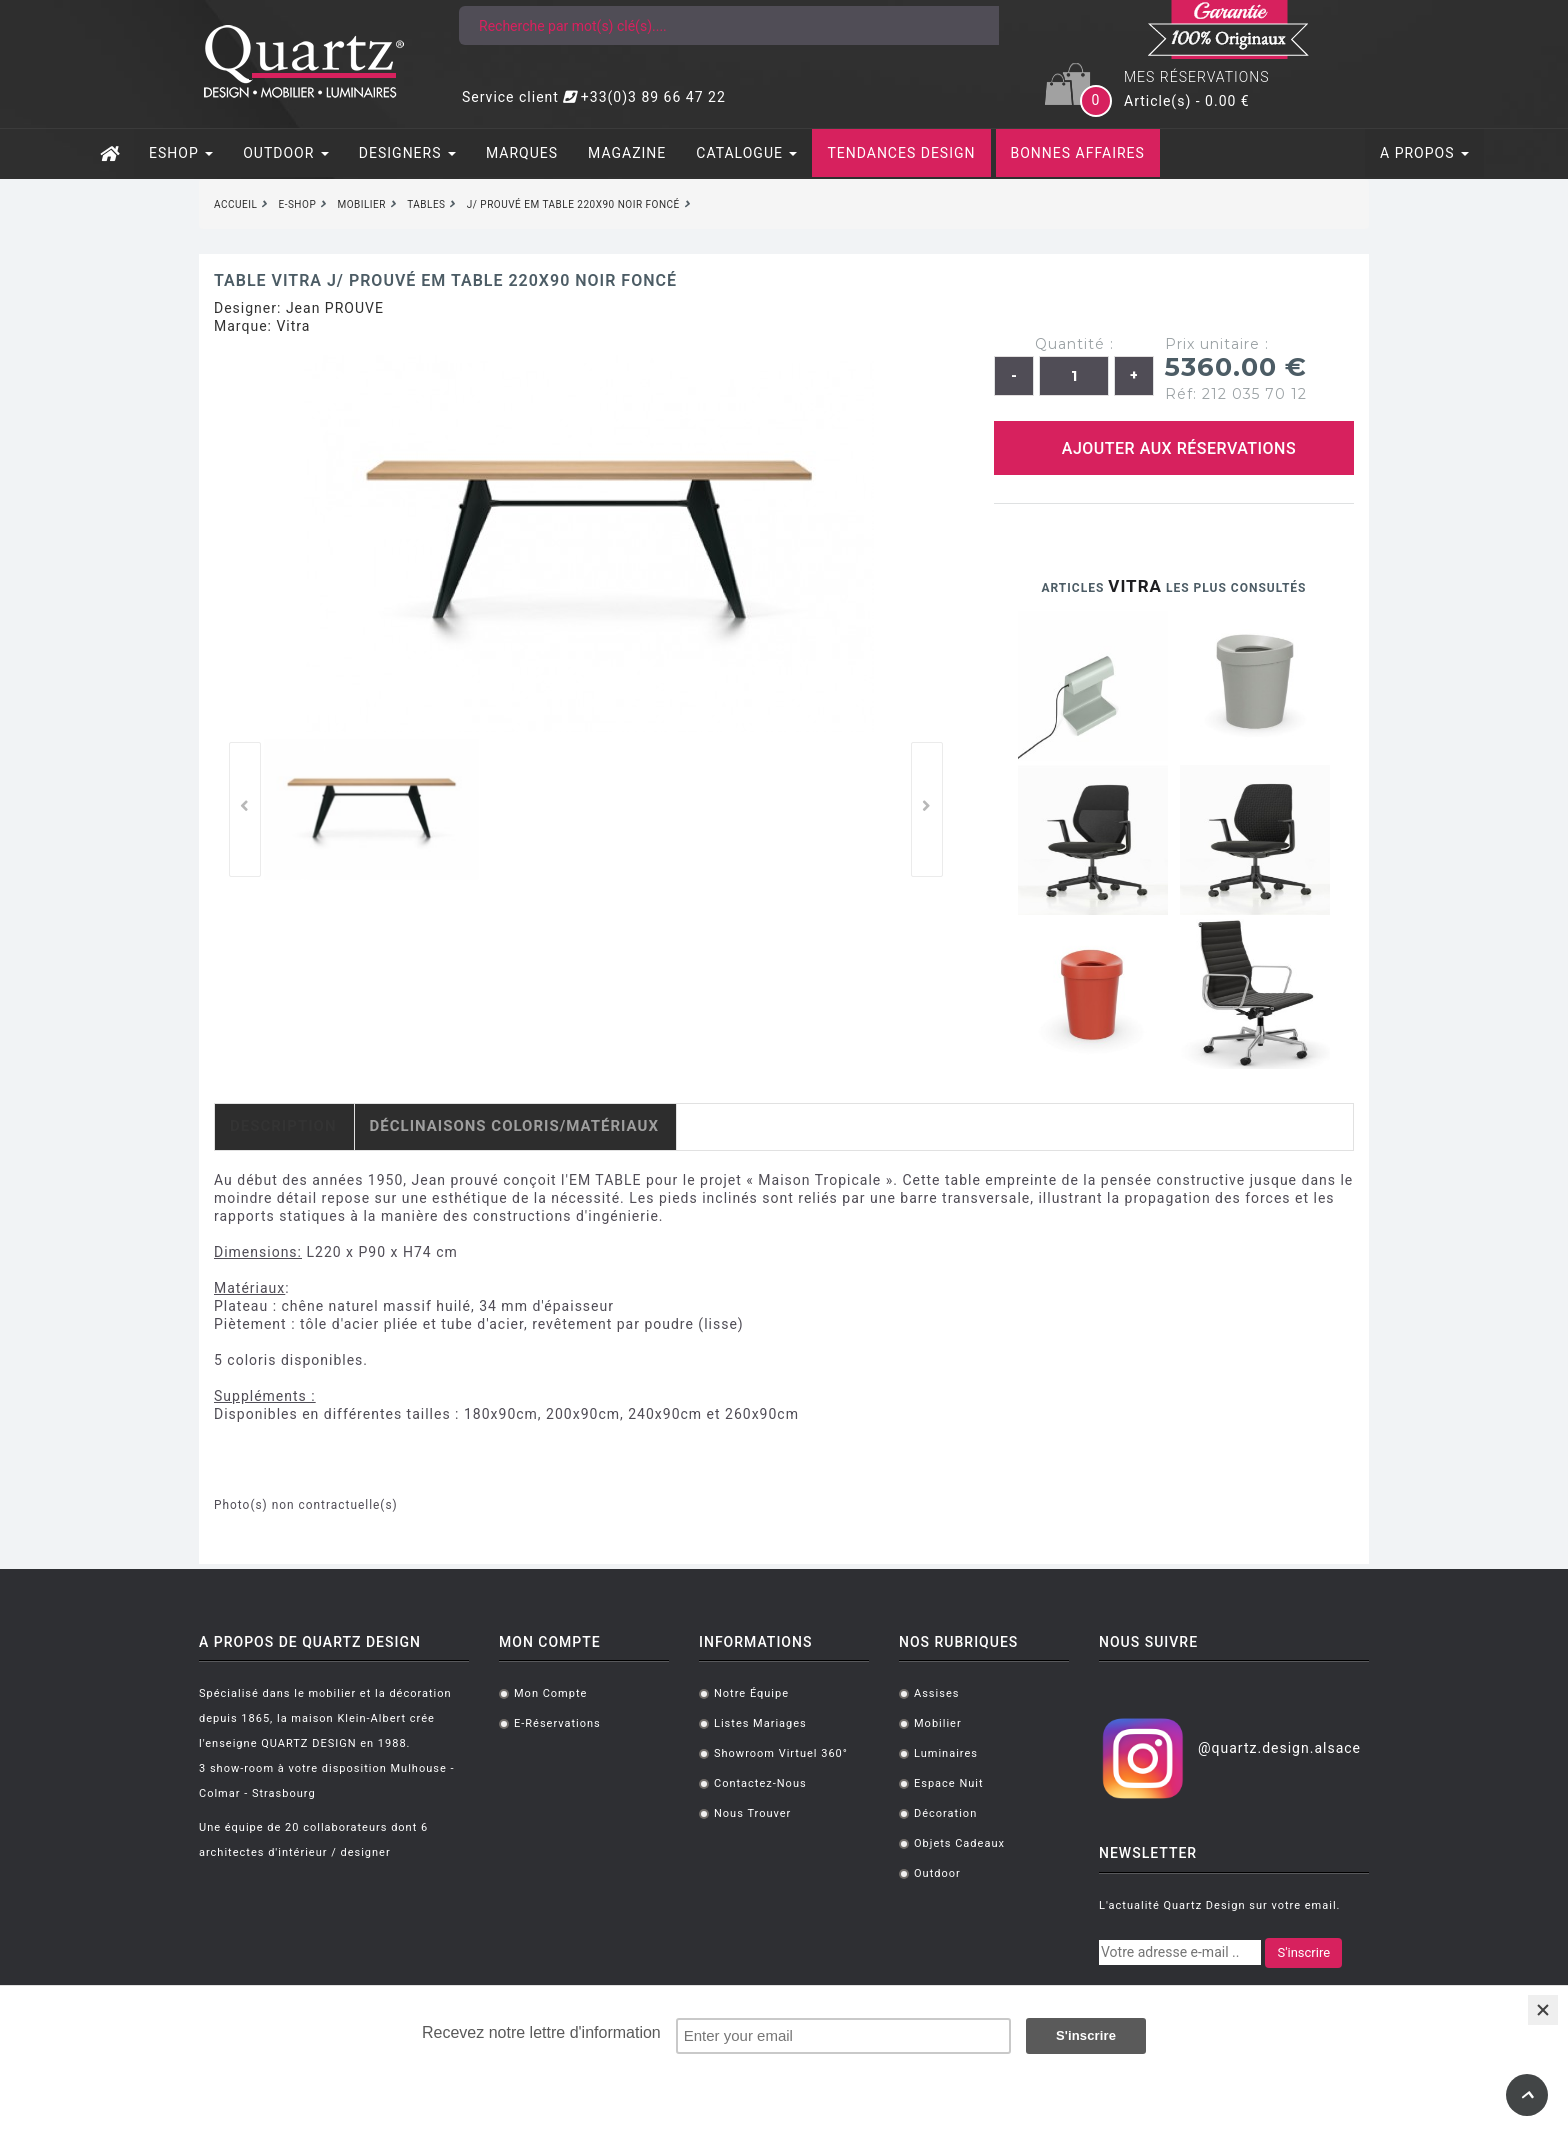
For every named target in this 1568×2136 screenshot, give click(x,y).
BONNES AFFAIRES (1078, 153)
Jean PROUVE (335, 308)
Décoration (945, 1813)
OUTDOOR (286, 153)
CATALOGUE (746, 153)
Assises (936, 1693)
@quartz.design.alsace (1279, 1748)
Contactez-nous (760, 1783)
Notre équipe (751, 1693)
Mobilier (938, 1723)
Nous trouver (752, 1813)
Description (283, 1126)
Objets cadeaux (959, 1843)
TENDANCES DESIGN (901, 153)
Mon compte (550, 1693)
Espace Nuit (949, 1783)
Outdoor (937, 1873)
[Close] (1543, 2010)
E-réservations (557, 1723)
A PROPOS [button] (1424, 153)
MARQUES (522, 153)
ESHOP (181, 153)
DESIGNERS (407, 153)
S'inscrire (1303, 1952)
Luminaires (946, 1753)
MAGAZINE (627, 153)
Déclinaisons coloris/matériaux (514, 1126)
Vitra (293, 326)
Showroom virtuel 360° (781, 1753)
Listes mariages (760, 1723)
